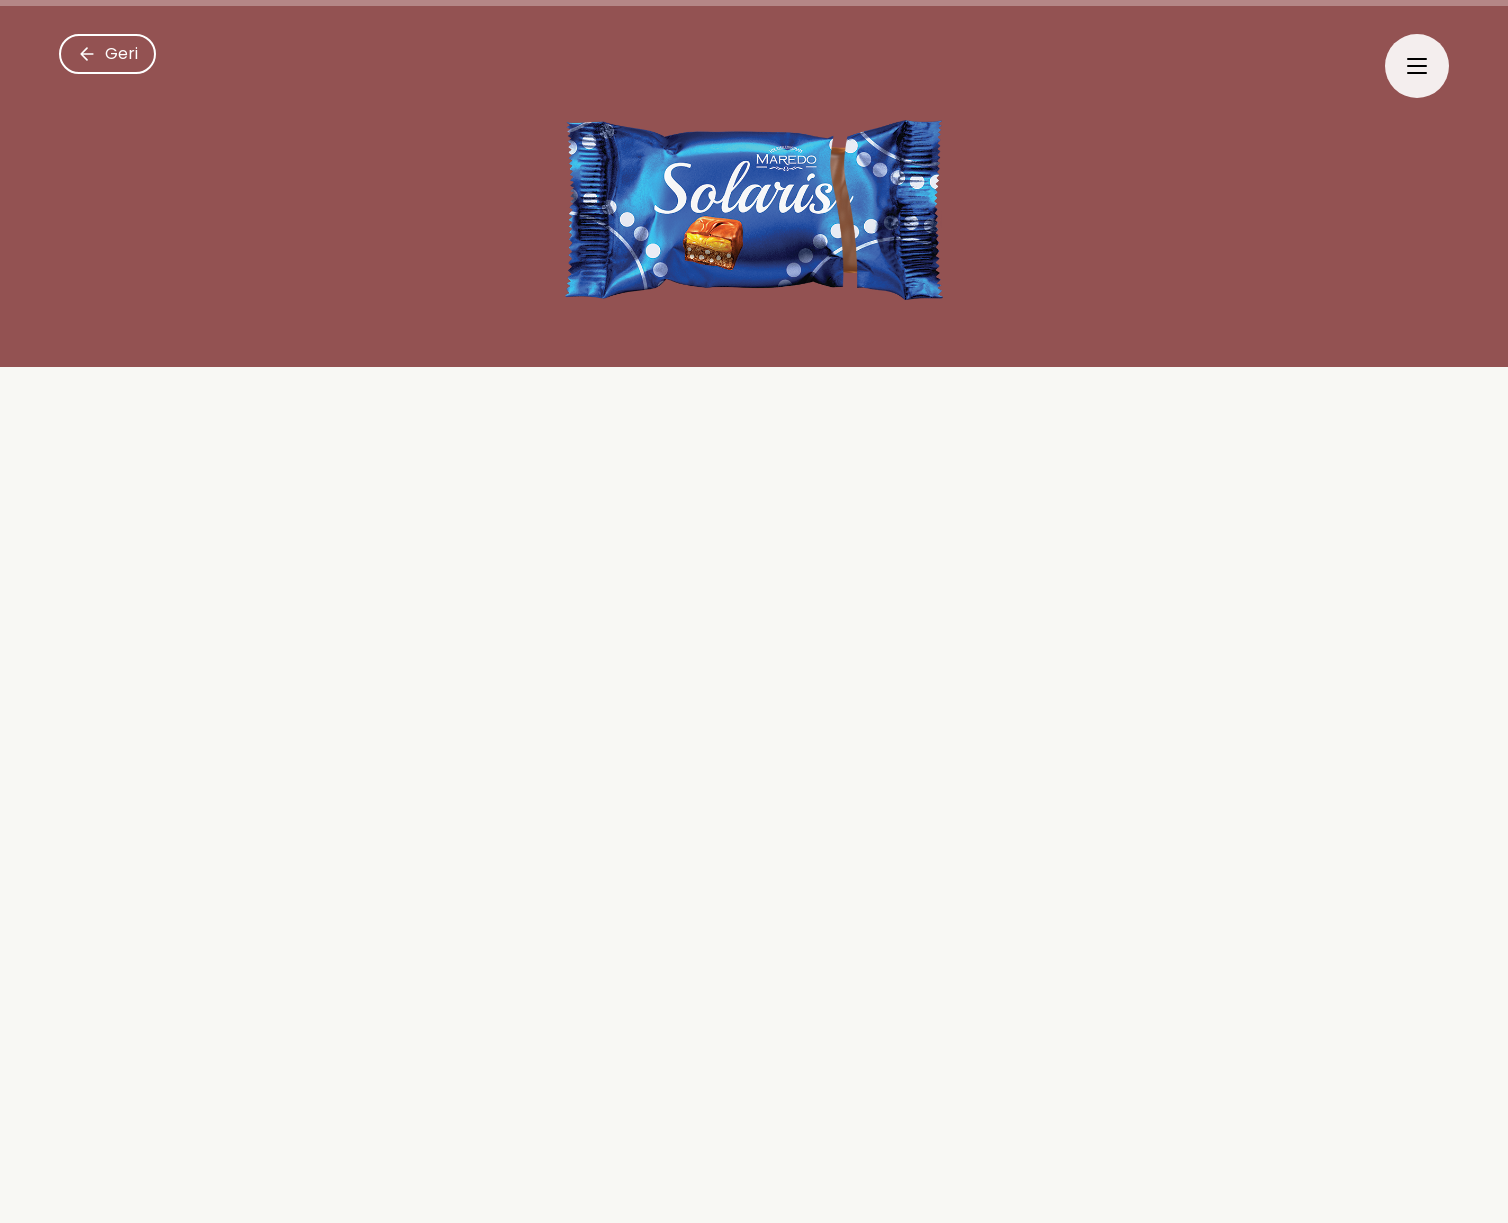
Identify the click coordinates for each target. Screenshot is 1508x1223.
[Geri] (107, 54)
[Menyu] (1417, 66)
